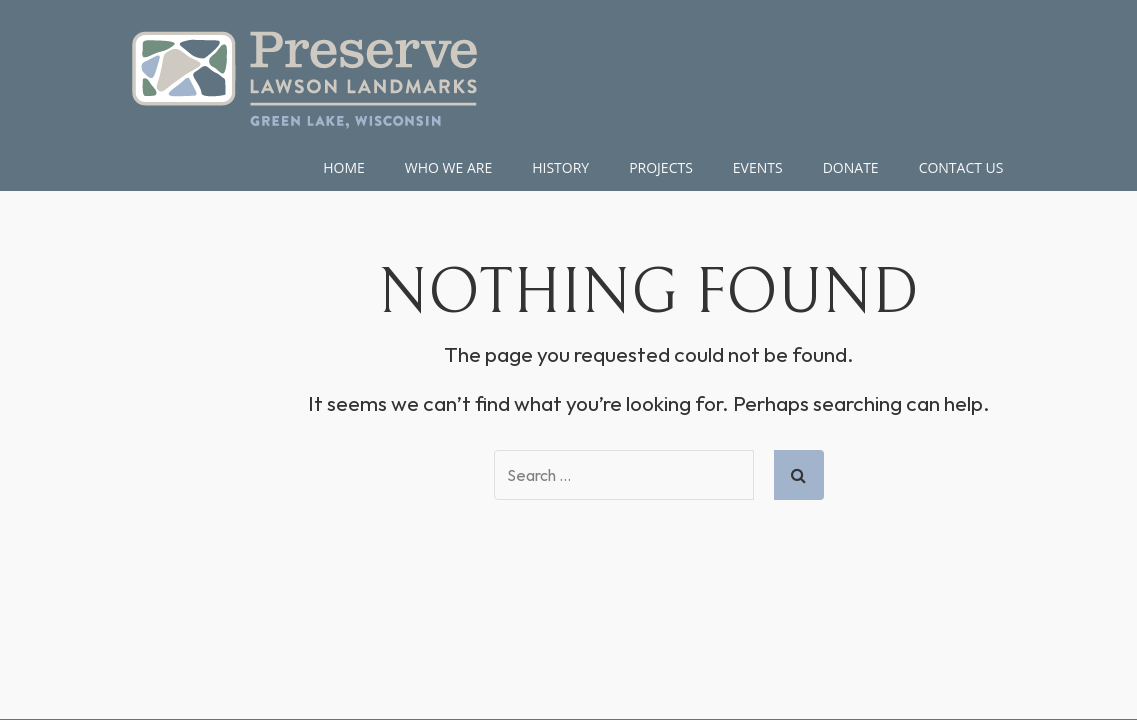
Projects (661, 167)
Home (344, 167)
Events (758, 167)
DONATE (851, 167)
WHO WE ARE (448, 167)
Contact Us (961, 167)
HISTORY (560, 167)
